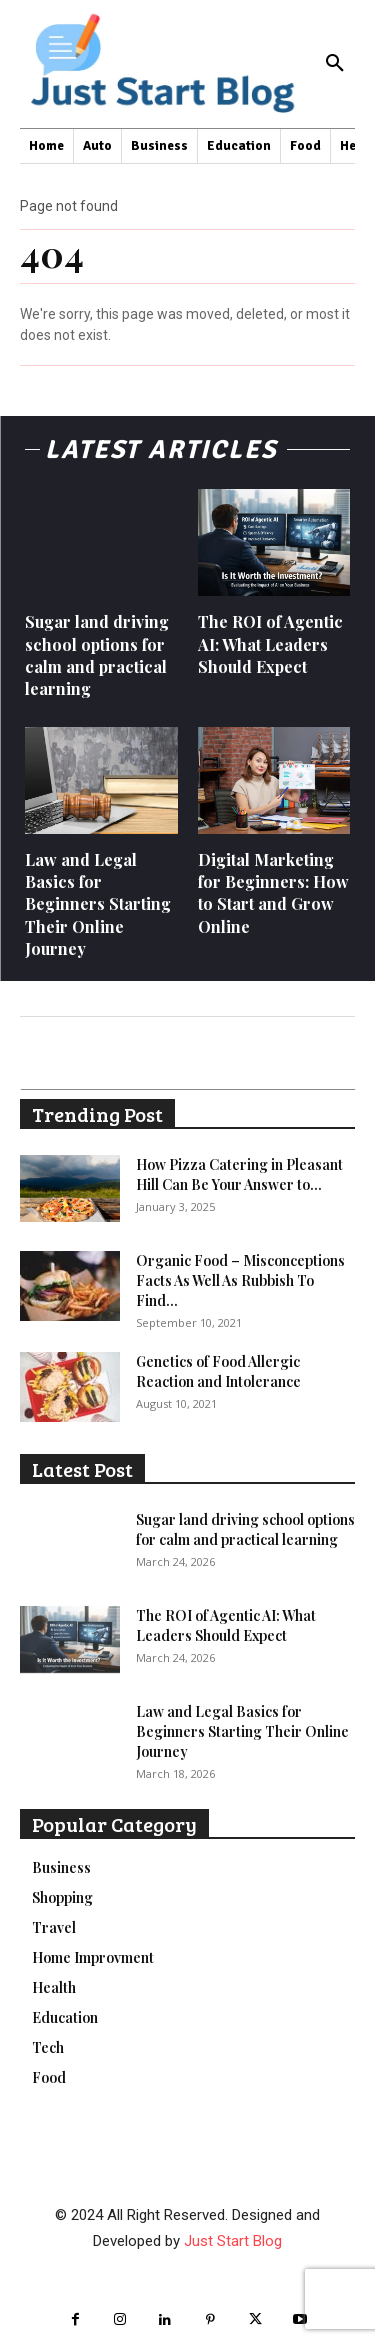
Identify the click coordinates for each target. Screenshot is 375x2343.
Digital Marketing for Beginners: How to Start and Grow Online (273, 893)
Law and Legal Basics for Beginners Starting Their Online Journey (98, 904)
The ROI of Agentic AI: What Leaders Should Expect (270, 644)
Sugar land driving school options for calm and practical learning (97, 655)
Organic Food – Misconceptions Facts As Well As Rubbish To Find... (240, 1280)
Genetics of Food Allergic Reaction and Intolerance (218, 1371)
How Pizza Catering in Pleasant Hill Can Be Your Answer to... (239, 1174)
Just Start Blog (233, 2241)
